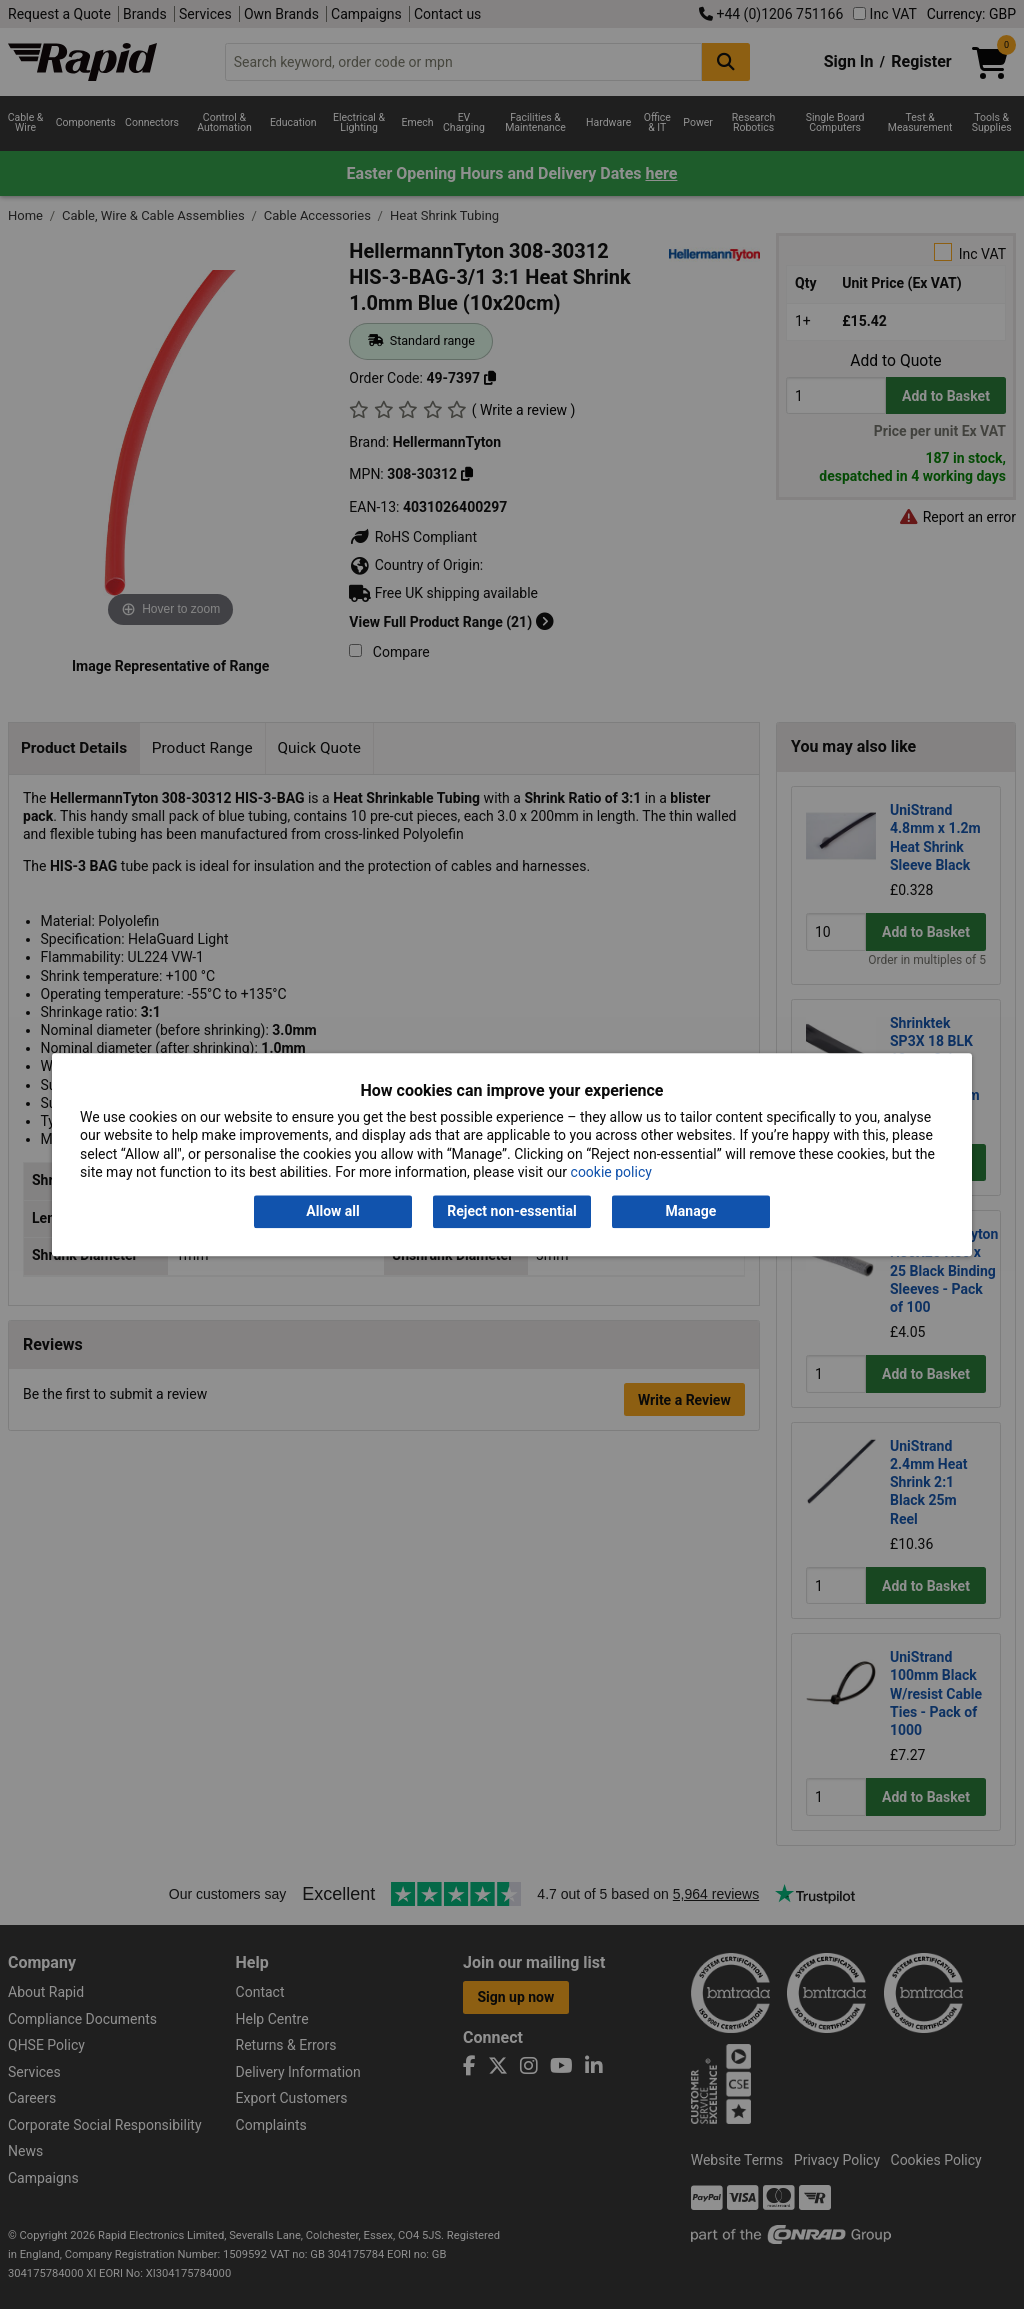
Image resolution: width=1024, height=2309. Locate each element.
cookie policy (611, 1172)
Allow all (332, 1212)
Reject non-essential (511, 1212)
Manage (691, 1212)
